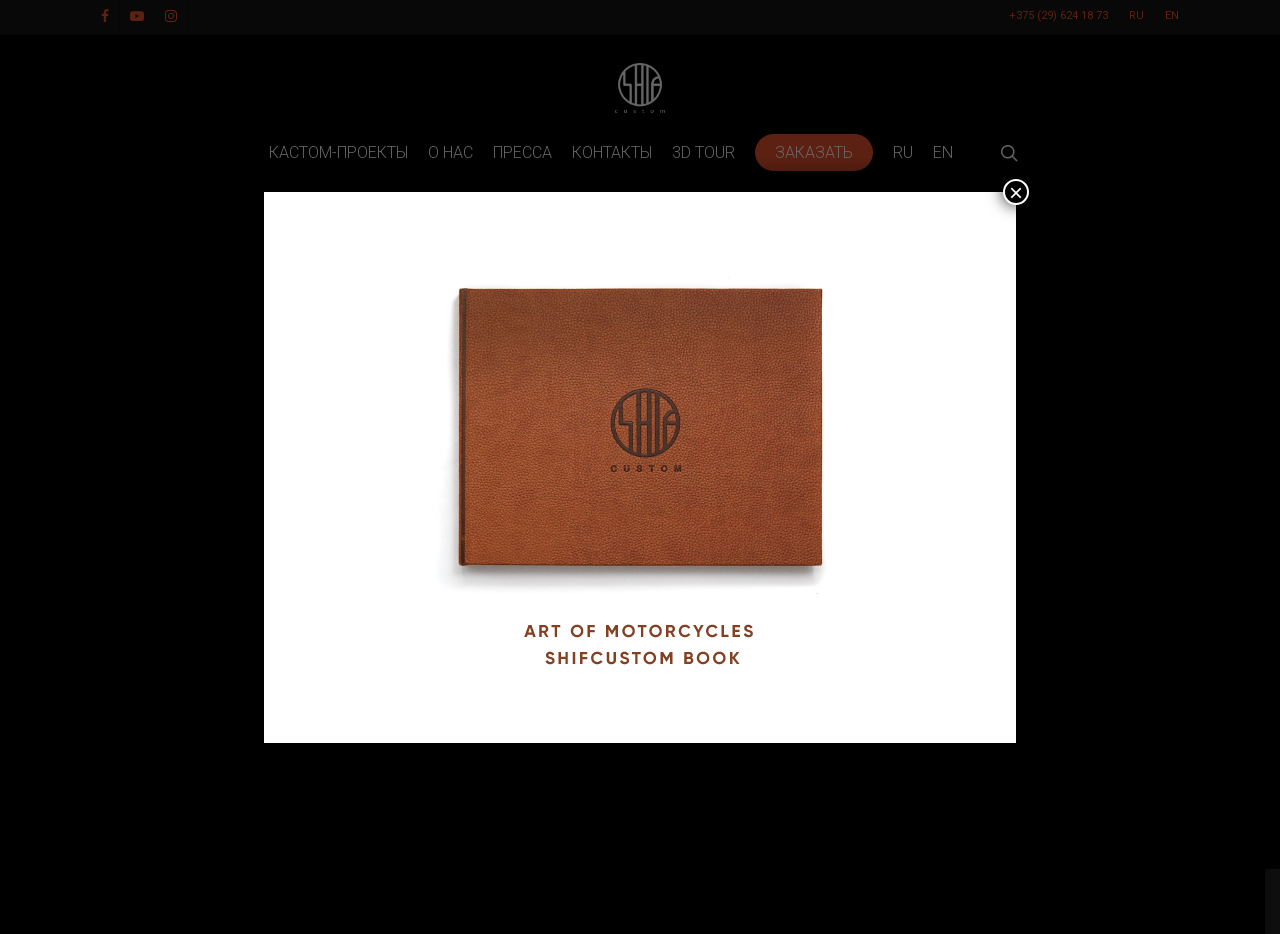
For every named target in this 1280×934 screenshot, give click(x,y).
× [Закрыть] (1016, 192)
